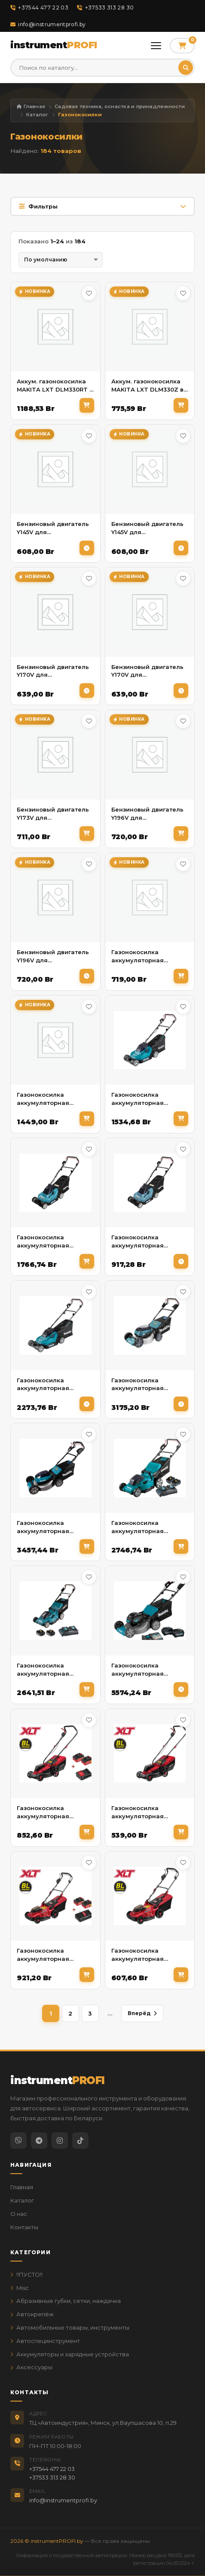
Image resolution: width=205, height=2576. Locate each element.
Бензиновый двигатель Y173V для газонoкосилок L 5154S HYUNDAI (53, 814)
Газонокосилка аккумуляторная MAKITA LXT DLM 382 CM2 (143, 1099)
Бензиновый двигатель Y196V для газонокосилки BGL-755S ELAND (53, 956)
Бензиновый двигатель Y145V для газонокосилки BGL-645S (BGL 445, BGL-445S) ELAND (147, 528)
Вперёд (142, 2013)
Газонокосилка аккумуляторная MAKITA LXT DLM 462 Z (147, 1385)
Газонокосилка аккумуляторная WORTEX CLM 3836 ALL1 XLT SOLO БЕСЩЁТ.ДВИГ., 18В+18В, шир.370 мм (149, 1955)
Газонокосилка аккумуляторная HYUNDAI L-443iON (139, 956)
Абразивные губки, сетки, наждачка (65, 2300)
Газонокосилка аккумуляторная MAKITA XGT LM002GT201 (137, 1670)
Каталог (37, 115)
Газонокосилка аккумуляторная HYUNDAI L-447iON (45, 1099)
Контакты (24, 2227)
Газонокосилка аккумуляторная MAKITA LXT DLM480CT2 (149, 1527)
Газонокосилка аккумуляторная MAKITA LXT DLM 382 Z (146, 1242)
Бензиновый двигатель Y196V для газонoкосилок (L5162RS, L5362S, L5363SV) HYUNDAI (149, 814)
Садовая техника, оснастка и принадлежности (120, 106)
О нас (18, 2213)
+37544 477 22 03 (39, 7)
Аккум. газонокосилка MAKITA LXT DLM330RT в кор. (55, 386)
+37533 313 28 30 (105, 7)
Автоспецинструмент (45, 2340)
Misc (19, 2287)
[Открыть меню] (156, 46)
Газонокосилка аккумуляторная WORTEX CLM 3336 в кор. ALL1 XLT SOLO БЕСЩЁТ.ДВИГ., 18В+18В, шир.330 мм (149, 1812)
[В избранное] (89, 293)
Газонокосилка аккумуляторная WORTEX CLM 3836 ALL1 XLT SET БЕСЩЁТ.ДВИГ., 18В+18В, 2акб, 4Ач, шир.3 (55, 1955)
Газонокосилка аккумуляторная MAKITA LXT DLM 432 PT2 (49, 1385)
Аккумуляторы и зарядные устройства (69, 2354)
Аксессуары (31, 2367)
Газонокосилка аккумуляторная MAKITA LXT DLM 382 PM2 (49, 1242)
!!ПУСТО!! (26, 2274)
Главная (31, 106)
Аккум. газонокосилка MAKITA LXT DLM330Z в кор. (147, 386)
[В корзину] (87, 405)
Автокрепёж (32, 2314)
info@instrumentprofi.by (48, 24)
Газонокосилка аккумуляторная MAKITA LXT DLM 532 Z (52, 1527)
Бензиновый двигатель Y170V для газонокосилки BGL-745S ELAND (147, 671)
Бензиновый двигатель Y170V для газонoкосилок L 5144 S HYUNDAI (53, 671)
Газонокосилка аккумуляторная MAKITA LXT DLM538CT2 (54, 1670)
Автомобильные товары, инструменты (69, 2327)
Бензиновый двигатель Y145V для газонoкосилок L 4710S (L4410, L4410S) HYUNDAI (54, 528)
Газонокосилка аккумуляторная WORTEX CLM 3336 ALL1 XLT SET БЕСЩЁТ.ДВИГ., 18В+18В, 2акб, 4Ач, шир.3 (55, 1812)
